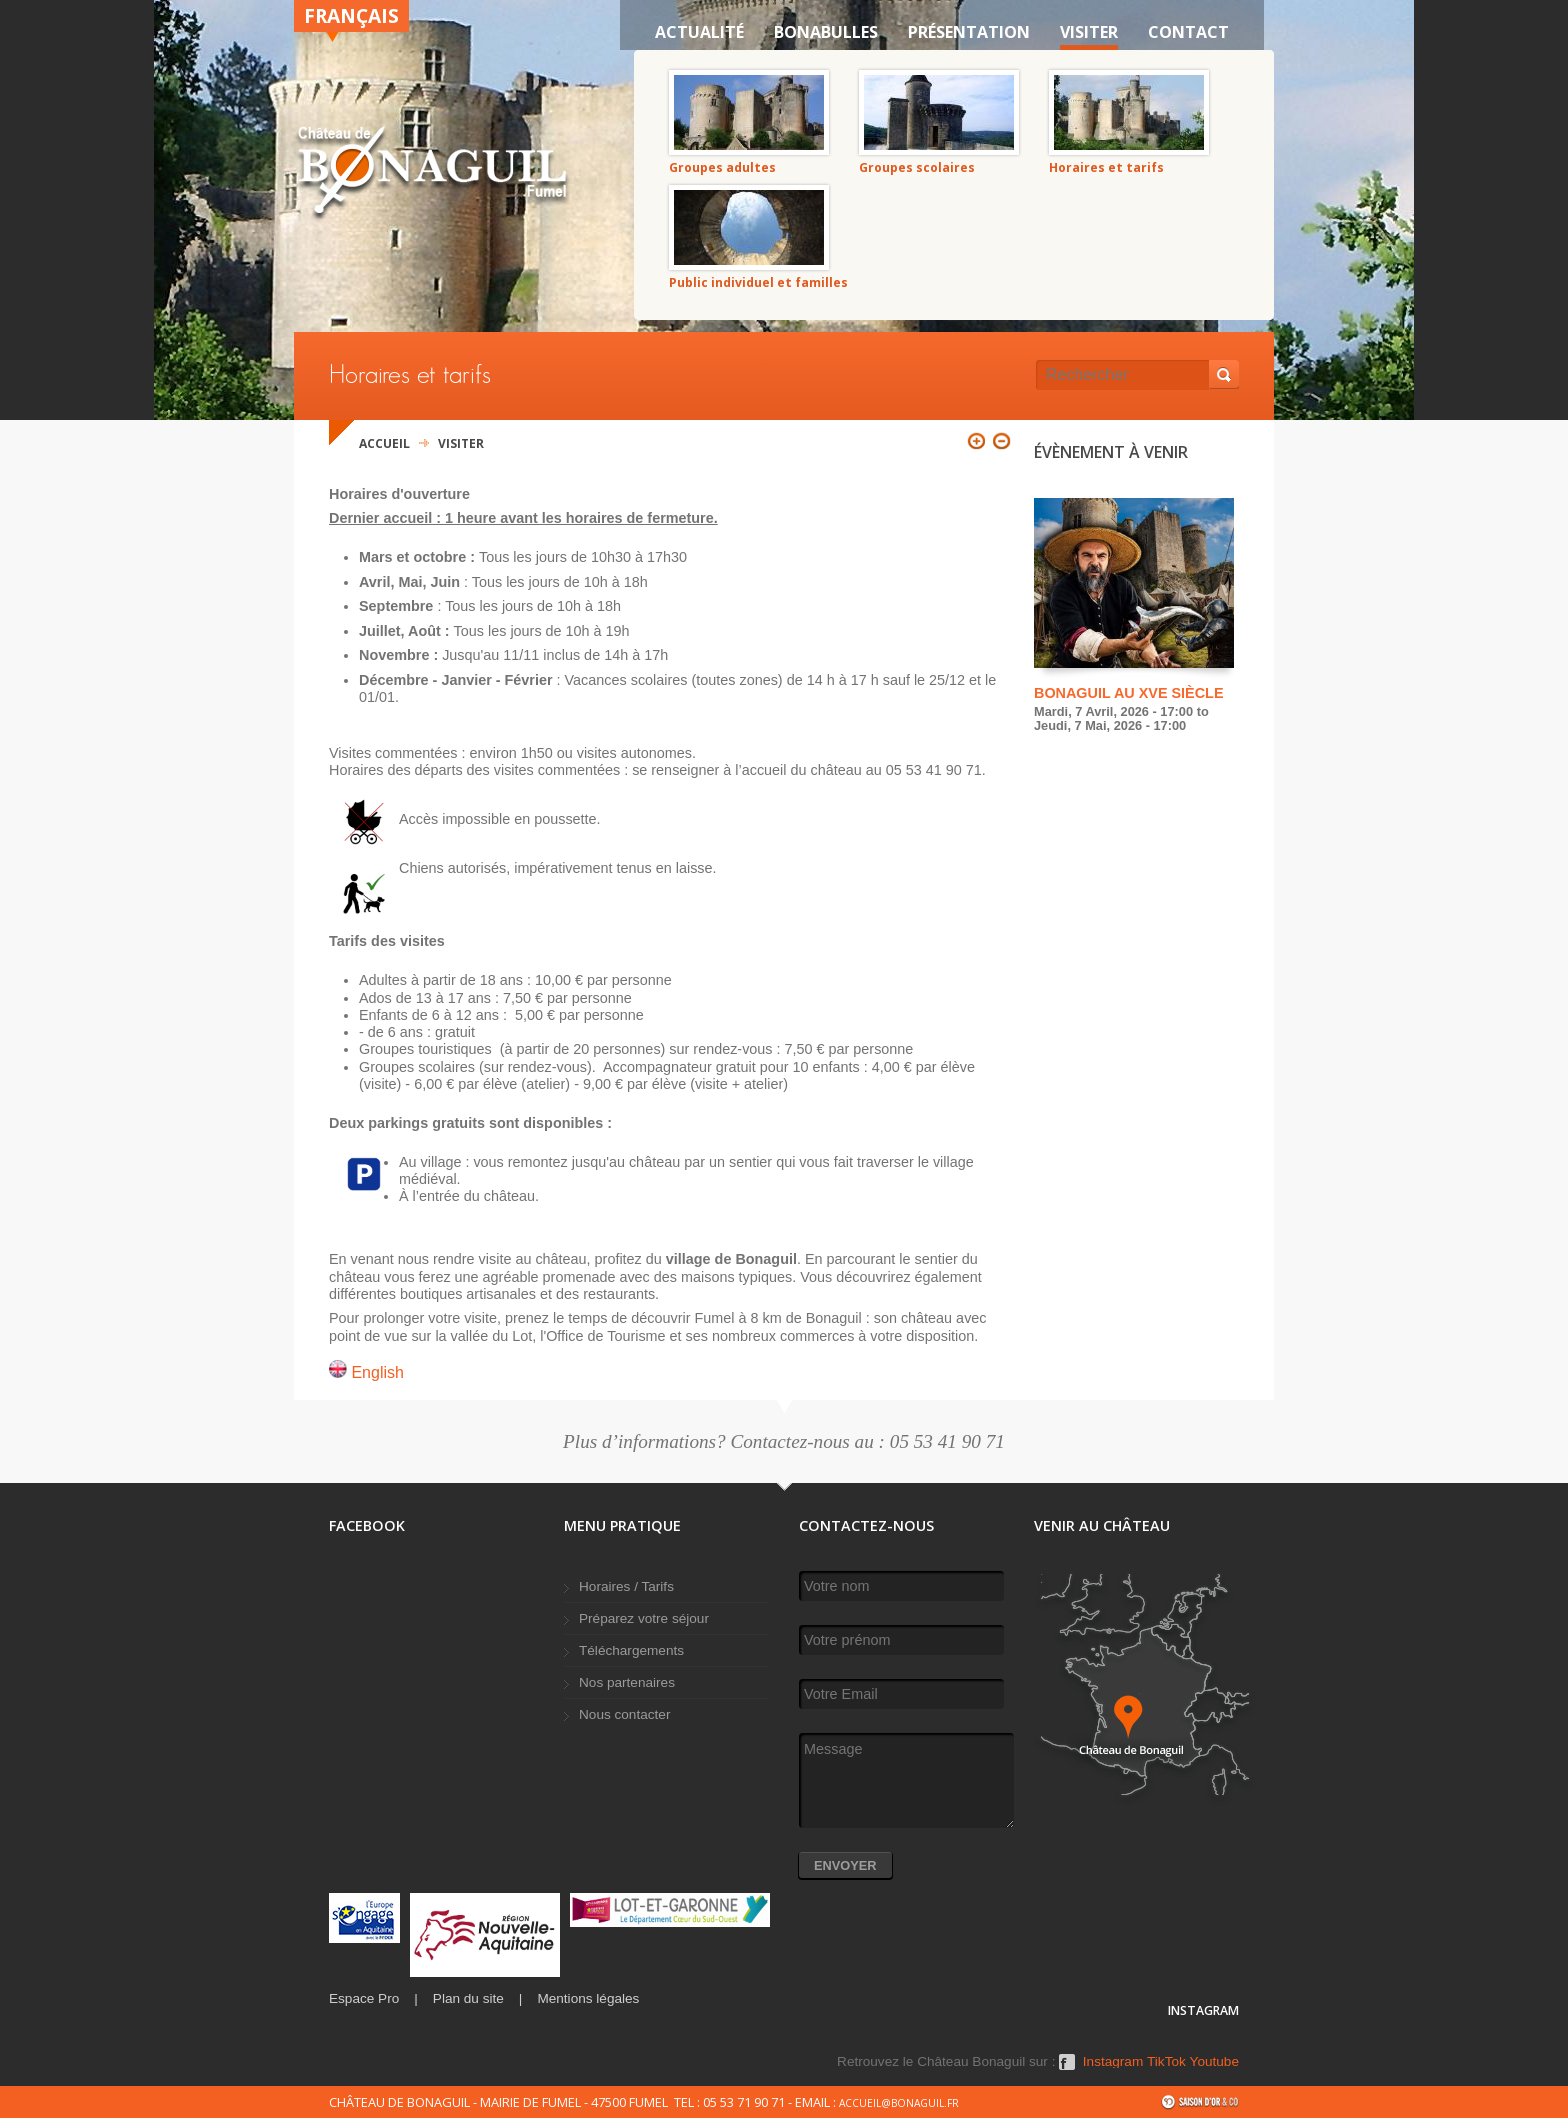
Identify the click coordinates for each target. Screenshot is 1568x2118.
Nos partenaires (627, 1682)
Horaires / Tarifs (626, 1586)
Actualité (699, 32)
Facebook (1067, 2069)
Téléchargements (631, 1650)
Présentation (969, 32)
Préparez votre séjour (644, 1618)
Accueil (384, 443)
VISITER (1089, 32)
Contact (1188, 32)
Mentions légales (588, 1998)
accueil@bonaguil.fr (899, 2103)
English (366, 1372)
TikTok (1166, 2062)
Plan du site (468, 1998)
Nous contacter (624, 1714)
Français (351, 15)
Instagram (1113, 2062)
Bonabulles (826, 32)
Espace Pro (364, 1998)
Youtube (1214, 2062)
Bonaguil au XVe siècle (1129, 693)
